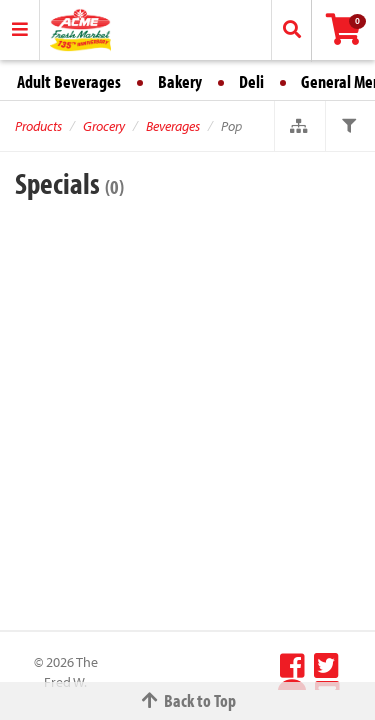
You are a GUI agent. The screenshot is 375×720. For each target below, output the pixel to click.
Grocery (104, 126)
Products (38, 126)
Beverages (173, 126)
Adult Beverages (69, 81)
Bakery (180, 81)
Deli (251, 81)
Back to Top (188, 700)
